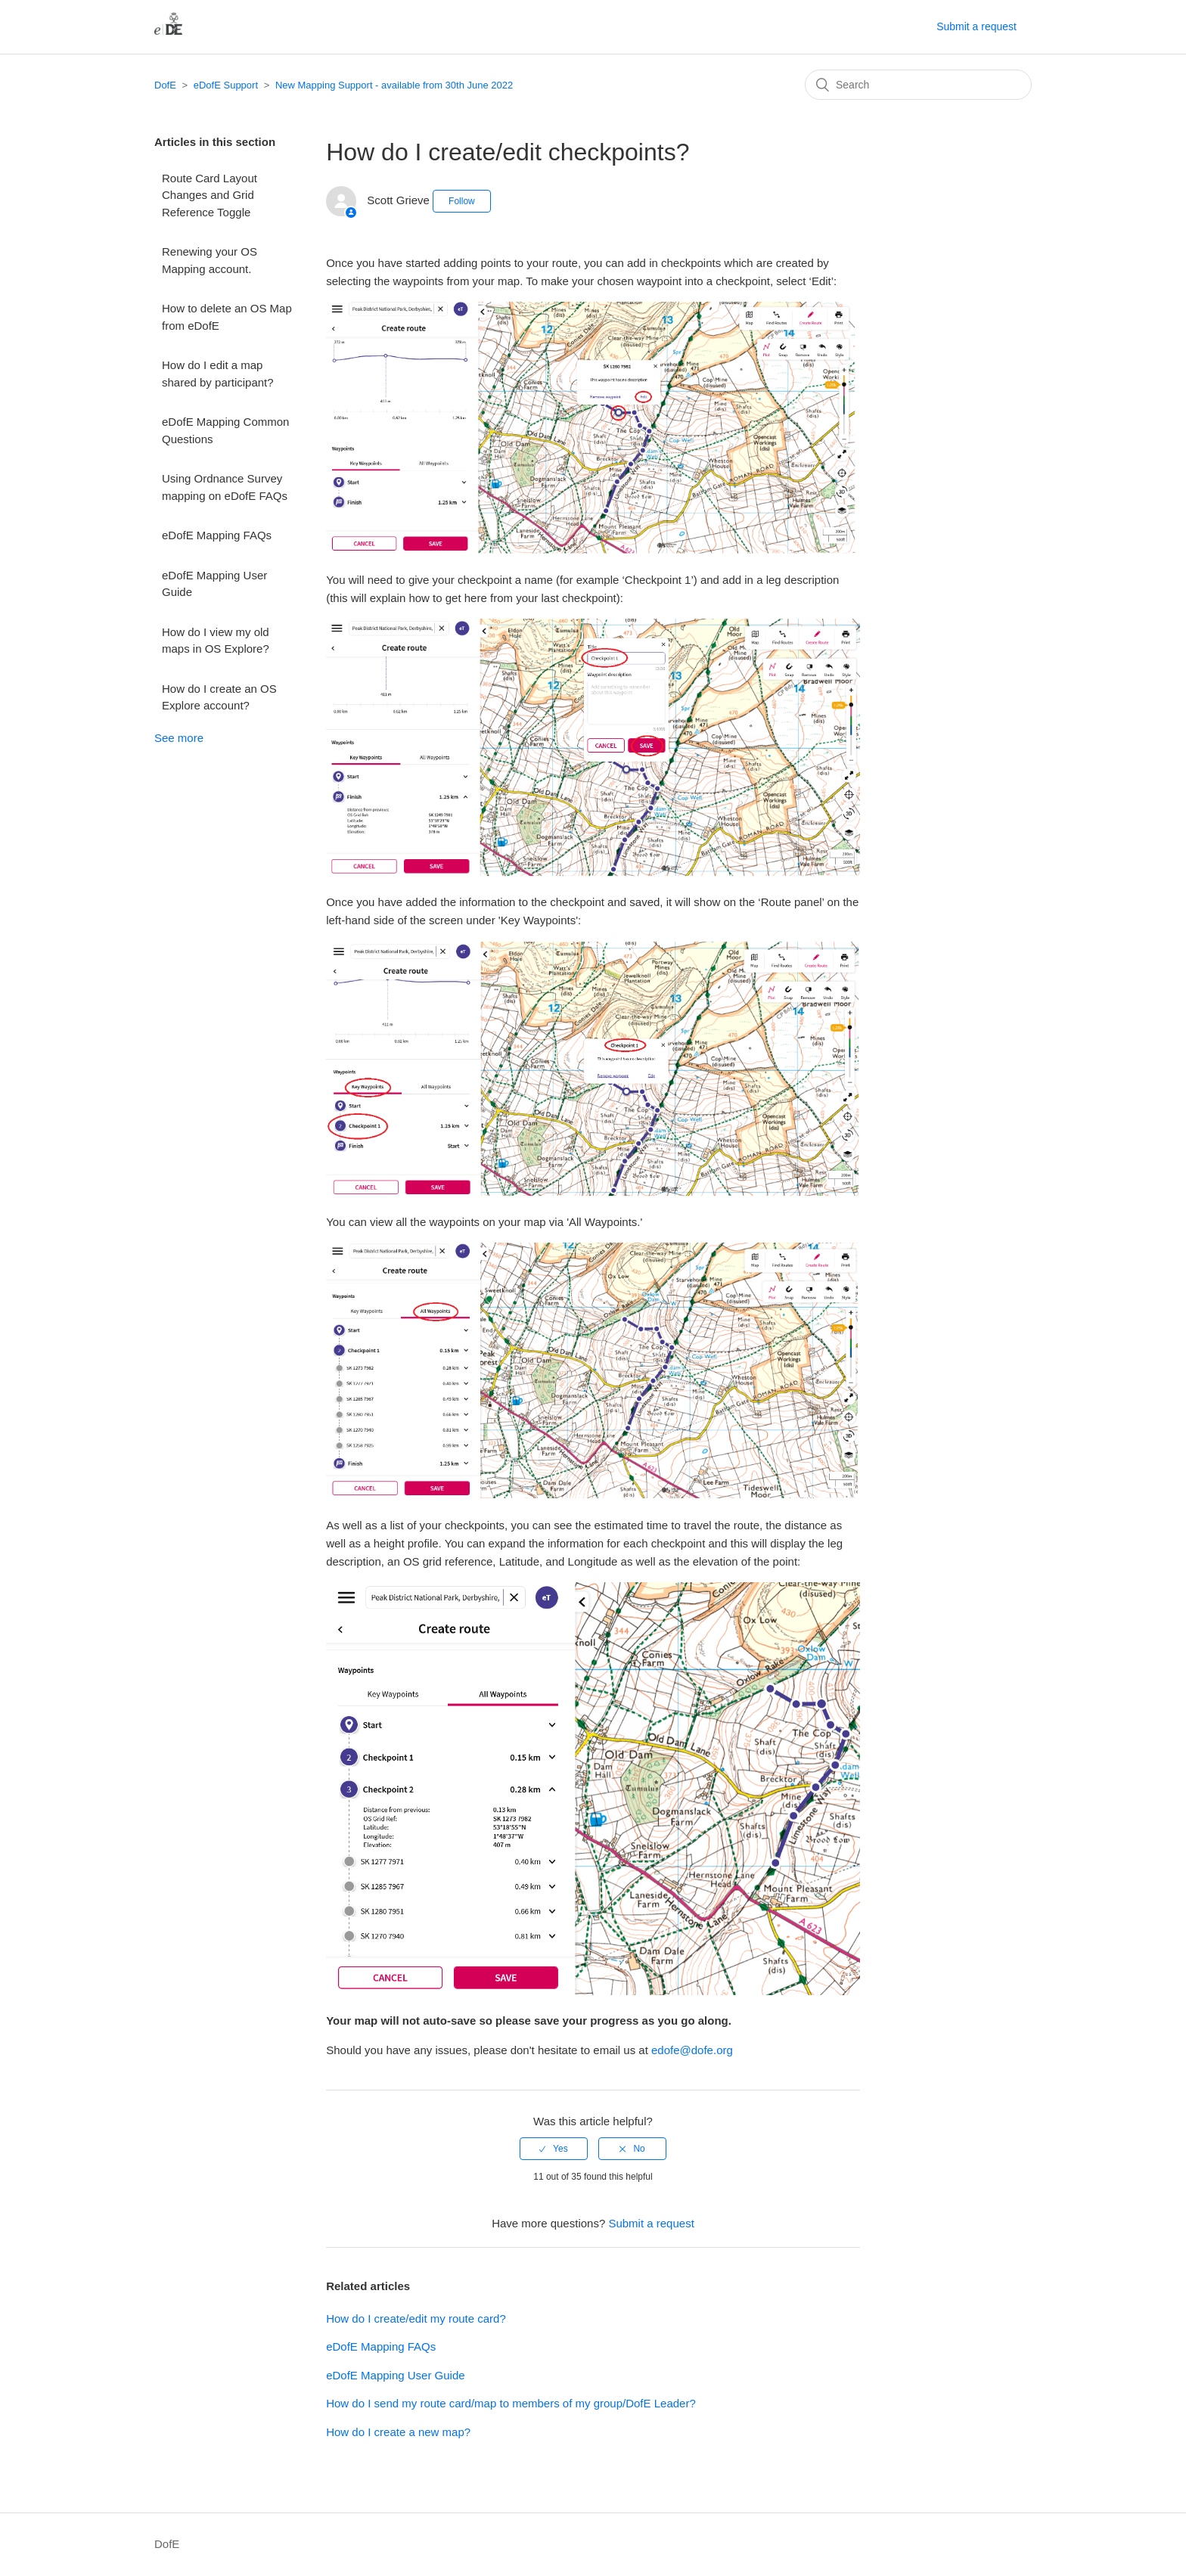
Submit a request (976, 26)
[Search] (918, 85)
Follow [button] (462, 201)
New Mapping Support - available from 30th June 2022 (394, 85)
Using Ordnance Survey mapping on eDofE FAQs (224, 487)
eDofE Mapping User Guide (214, 584)
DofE (165, 85)
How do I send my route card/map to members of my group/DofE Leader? (511, 2403)
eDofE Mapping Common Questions (225, 430)
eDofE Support (226, 85)
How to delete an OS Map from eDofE (227, 317)
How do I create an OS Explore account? (219, 697)
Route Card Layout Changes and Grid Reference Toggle (209, 195)
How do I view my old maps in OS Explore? (215, 640)
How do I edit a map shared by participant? (218, 373)
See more (178, 737)
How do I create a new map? (398, 2431)
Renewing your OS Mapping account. (209, 260)
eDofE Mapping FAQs (217, 535)
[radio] (554, 2148)
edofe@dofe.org (692, 2050)
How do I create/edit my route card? (416, 2318)
